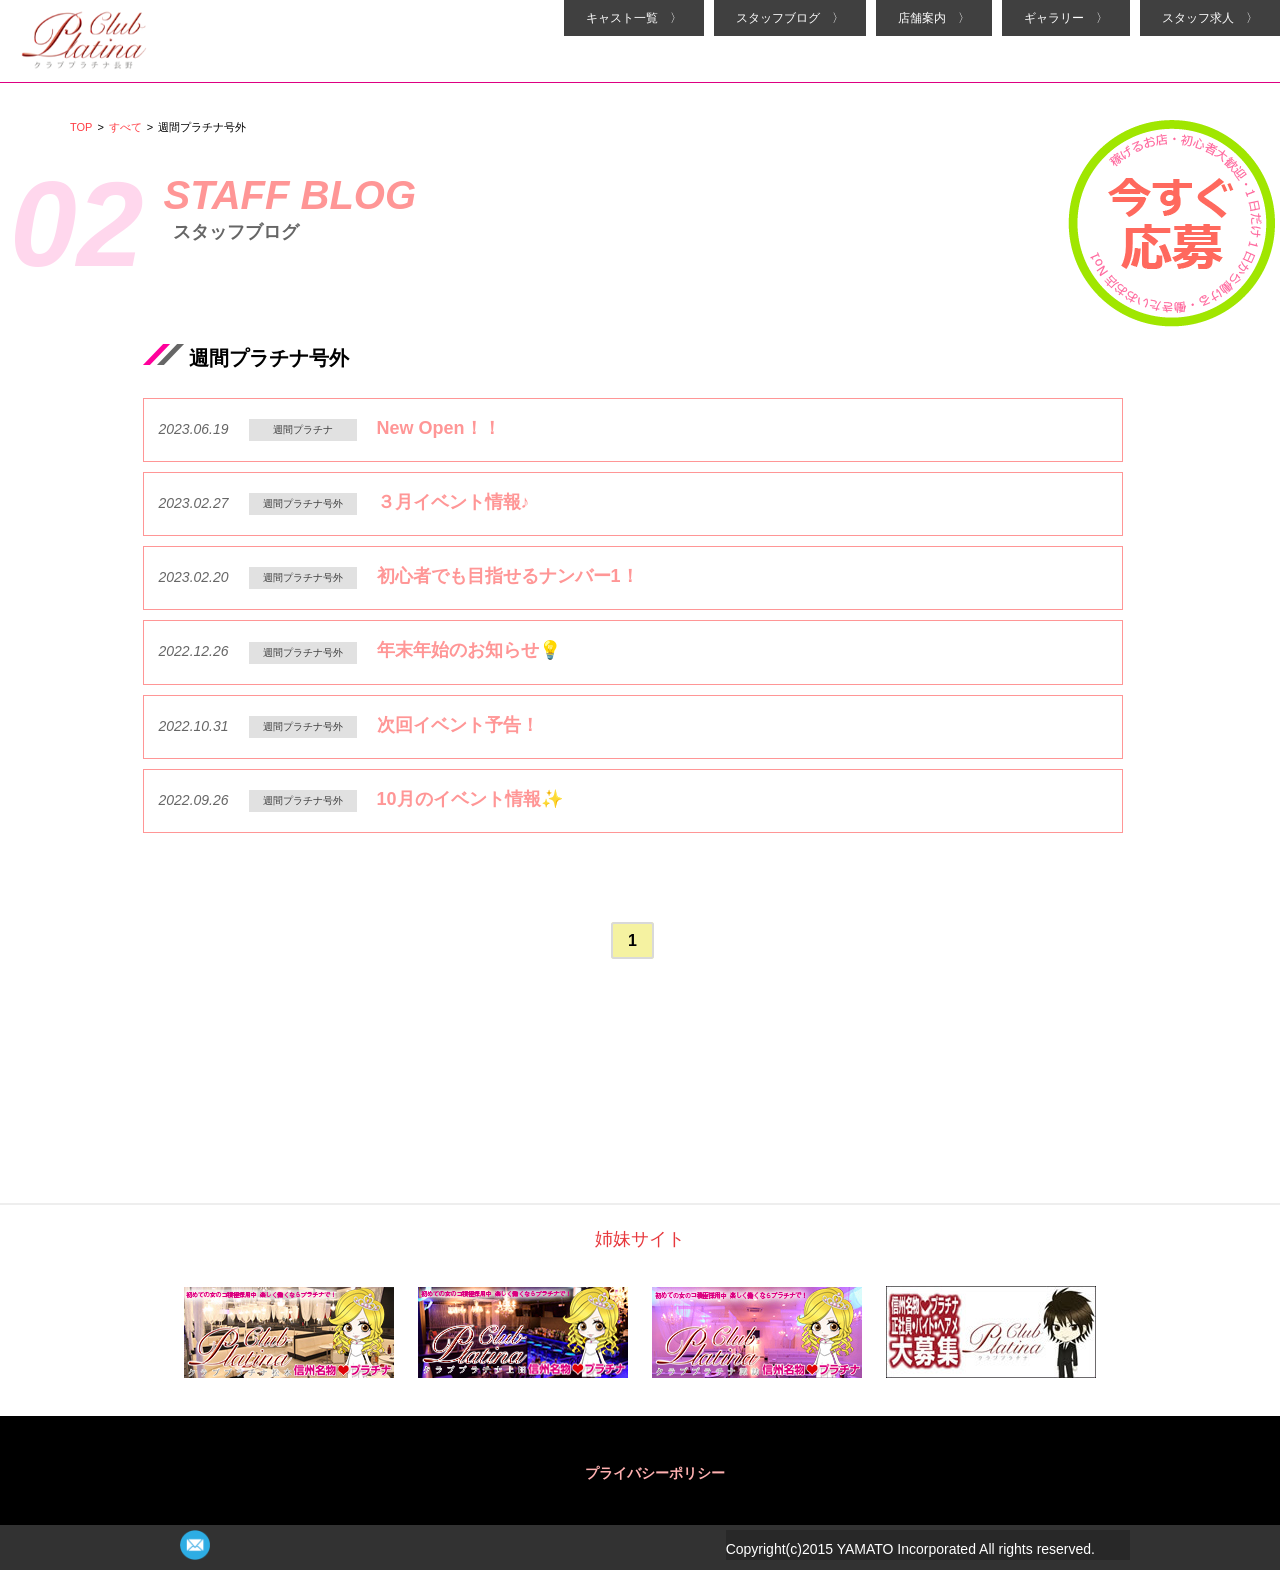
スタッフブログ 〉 (790, 18)
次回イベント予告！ (458, 725)
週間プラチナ (303, 429)
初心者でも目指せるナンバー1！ (508, 576)
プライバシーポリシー (655, 1473)
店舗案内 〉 (934, 18)
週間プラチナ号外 (303, 503)
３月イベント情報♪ (453, 502)
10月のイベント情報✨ (470, 799)
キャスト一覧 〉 (634, 18)
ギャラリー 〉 (1066, 18)
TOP (81, 127)
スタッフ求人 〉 (1210, 18)
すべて (125, 127)
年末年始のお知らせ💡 (469, 650)
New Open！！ (439, 428)
